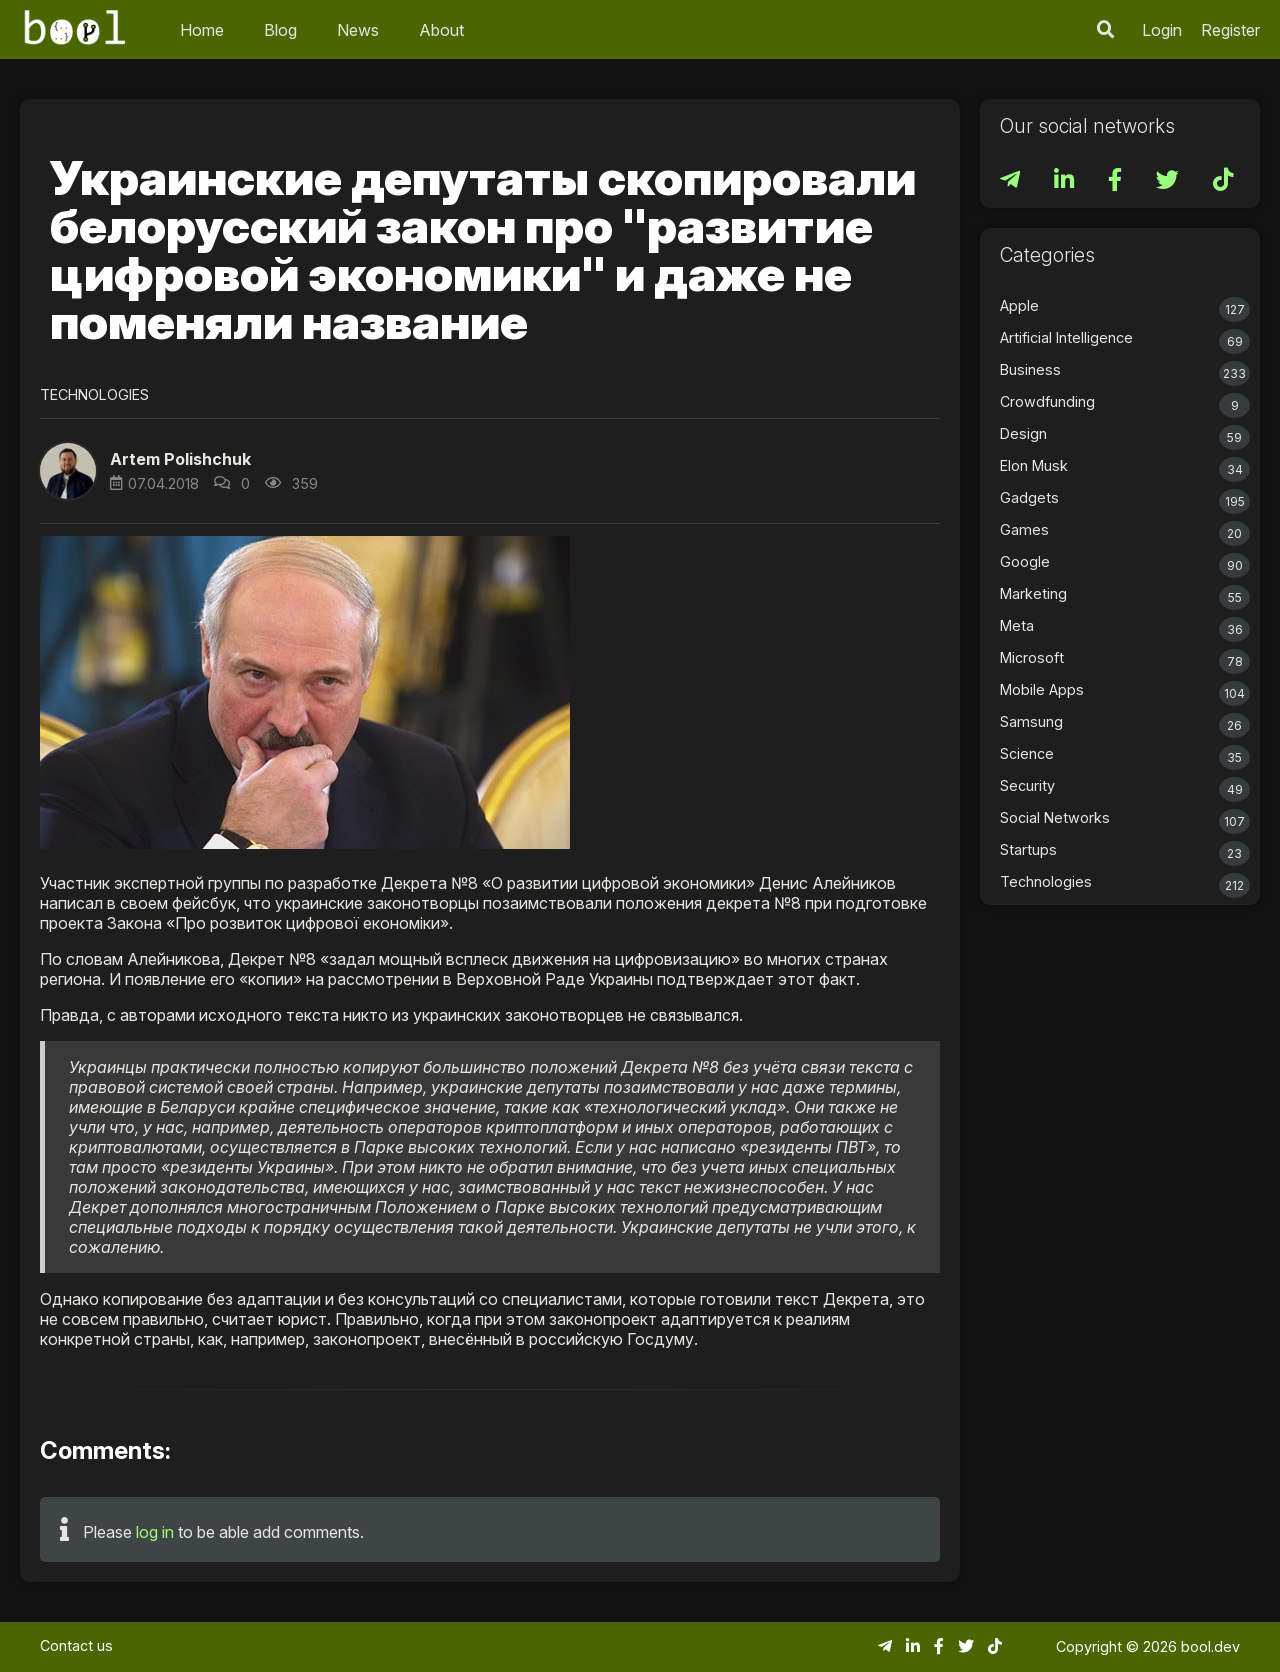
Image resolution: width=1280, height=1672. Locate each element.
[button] (68, 471)
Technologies (94, 394)
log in (155, 1532)
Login (1162, 30)
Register (1230, 30)
